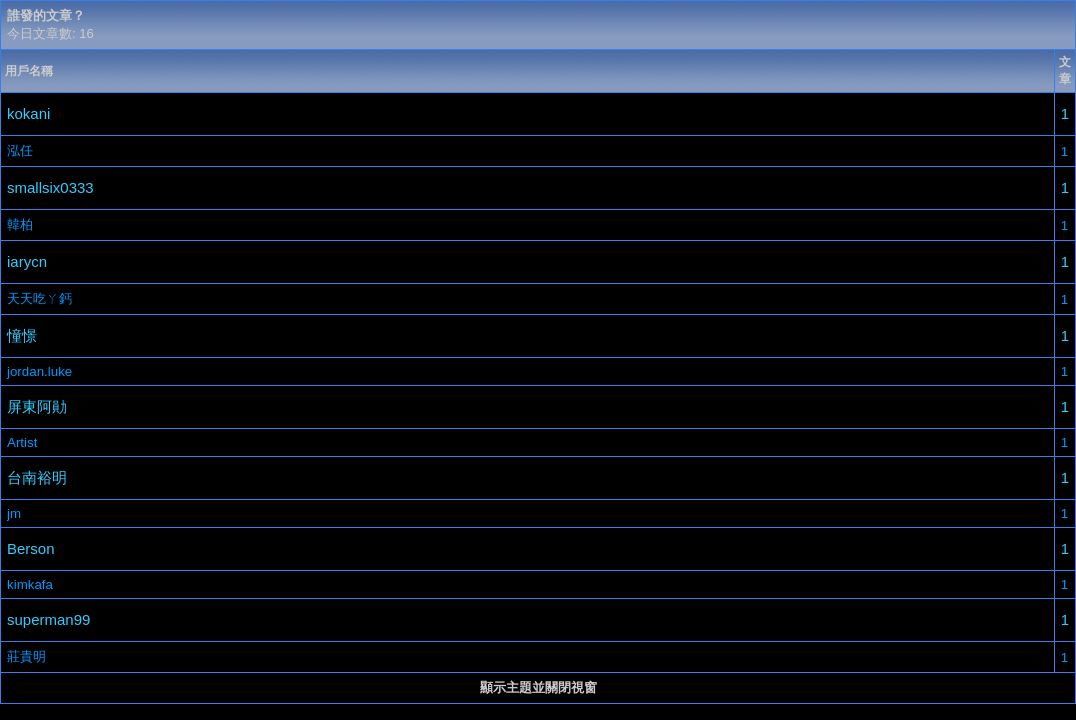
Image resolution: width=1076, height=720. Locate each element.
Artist (22, 442)
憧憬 (22, 335)
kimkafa (30, 584)
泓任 (20, 150)
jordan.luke (39, 371)
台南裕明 (37, 477)
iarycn (27, 261)
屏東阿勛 (37, 406)
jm (14, 513)
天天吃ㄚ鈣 (39, 298)
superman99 (48, 619)
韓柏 (20, 224)
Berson (31, 548)
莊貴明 (26, 656)
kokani (28, 113)
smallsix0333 (50, 187)
